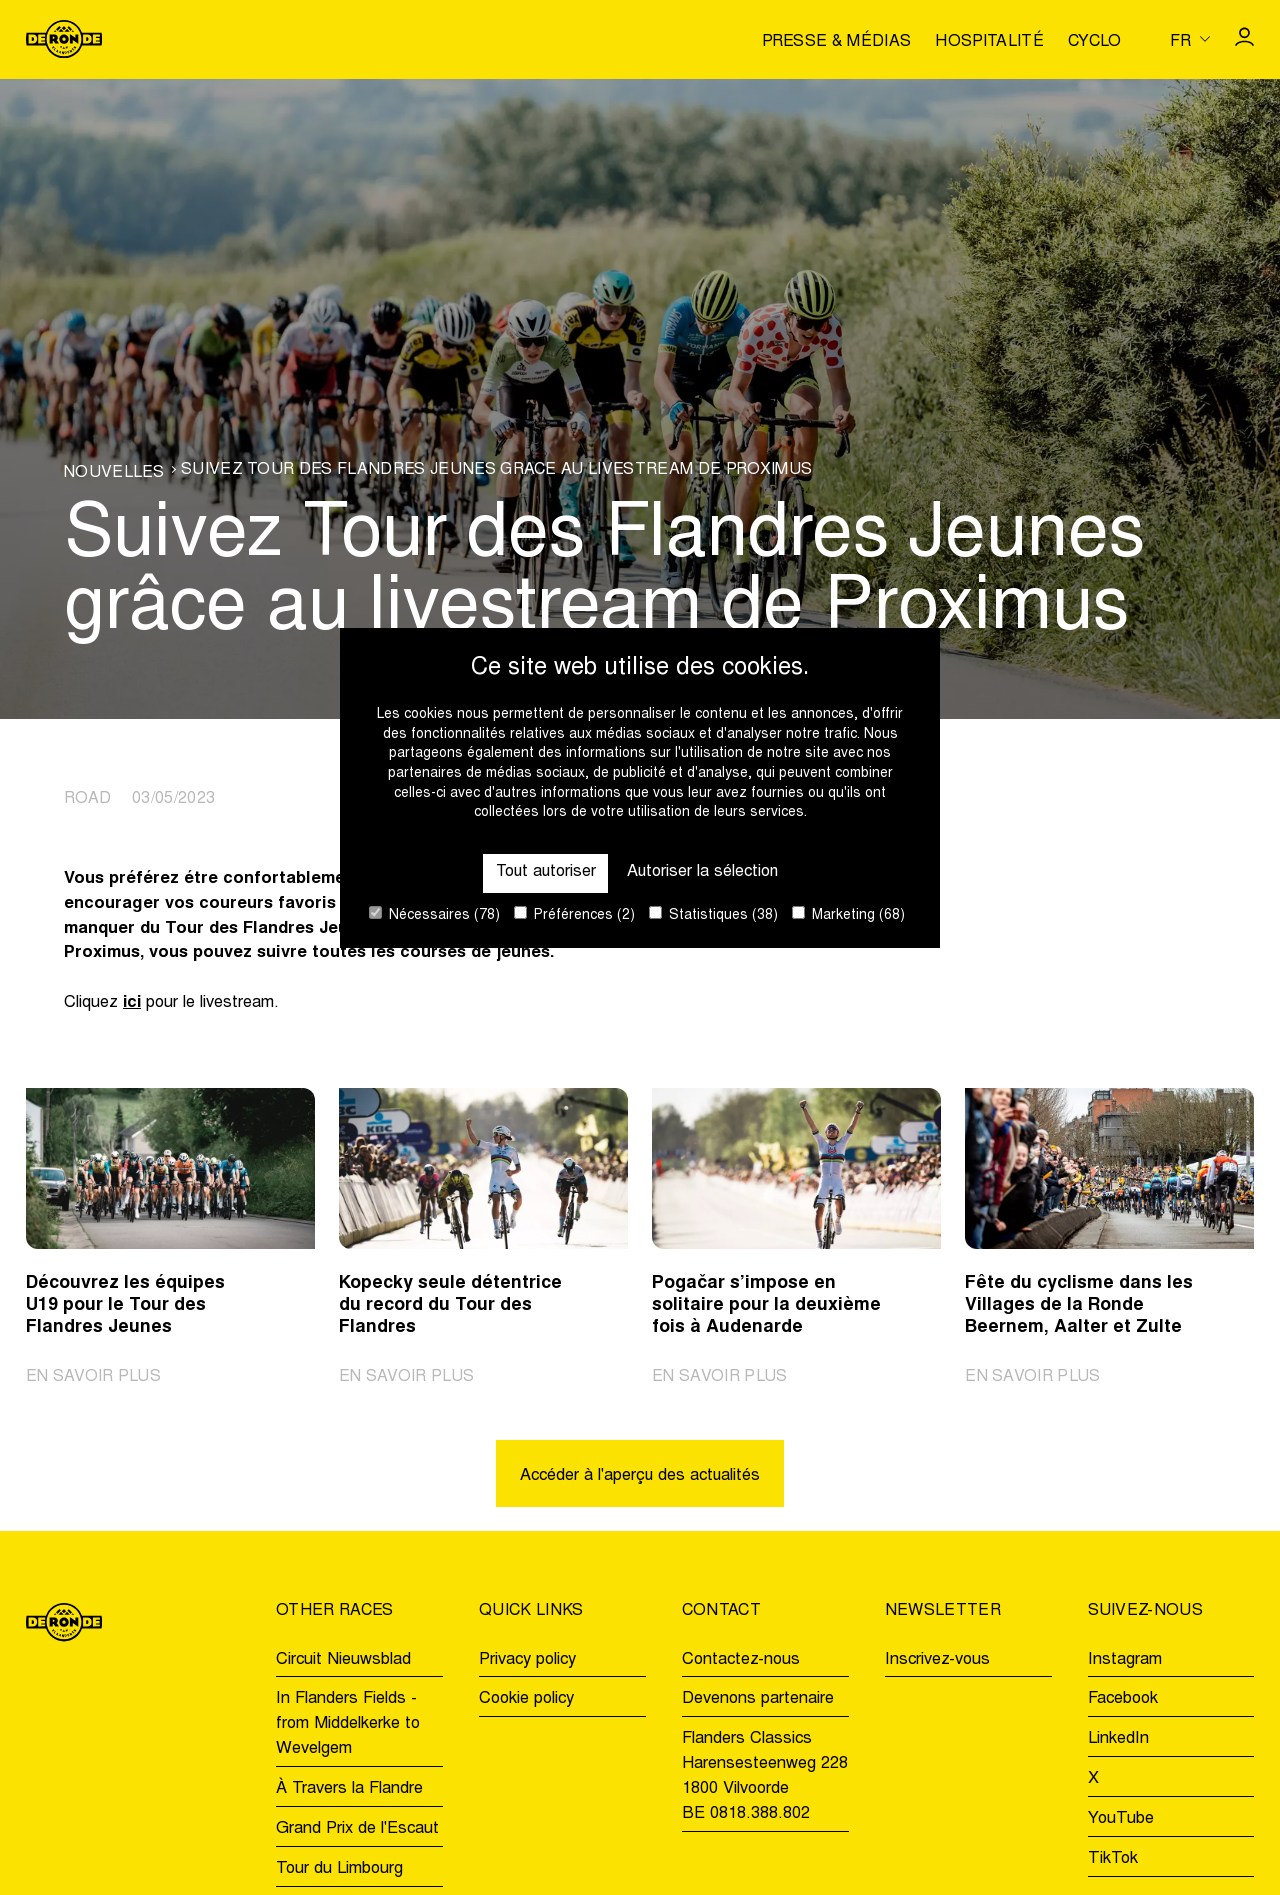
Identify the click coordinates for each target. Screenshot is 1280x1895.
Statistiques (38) (713, 914)
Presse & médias (837, 42)
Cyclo (1095, 42)
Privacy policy (527, 1660)
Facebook (1123, 1700)
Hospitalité (989, 42)
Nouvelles (114, 473)
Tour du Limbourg (339, 1869)
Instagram (1125, 1660)
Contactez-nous (741, 1660)
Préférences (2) (574, 914)
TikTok (1113, 1859)
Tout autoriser (544, 872)
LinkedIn (1118, 1740)
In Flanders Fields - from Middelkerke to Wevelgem (348, 1725)
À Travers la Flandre (349, 1789)
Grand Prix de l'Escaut (357, 1829)
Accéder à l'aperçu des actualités (640, 1476)
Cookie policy (526, 1700)
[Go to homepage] (64, 39)
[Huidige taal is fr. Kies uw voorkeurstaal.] (1190, 39)
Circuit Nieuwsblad (343, 1660)
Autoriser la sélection (703, 872)
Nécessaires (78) (434, 914)
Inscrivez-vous (937, 1660)
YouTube (1121, 1819)
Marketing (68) (848, 914)
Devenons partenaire (758, 1700)
